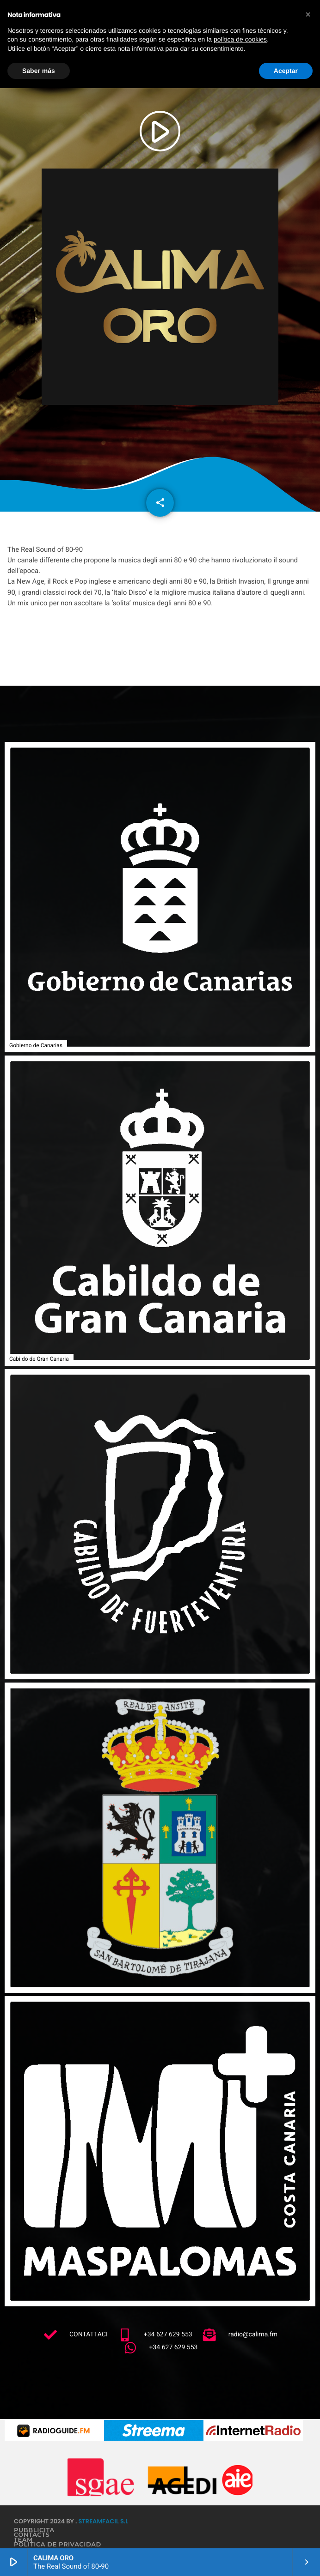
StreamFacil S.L (103, 2521)
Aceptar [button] (286, 70)
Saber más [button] (38, 70)
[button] (308, 14)
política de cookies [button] (240, 39)
